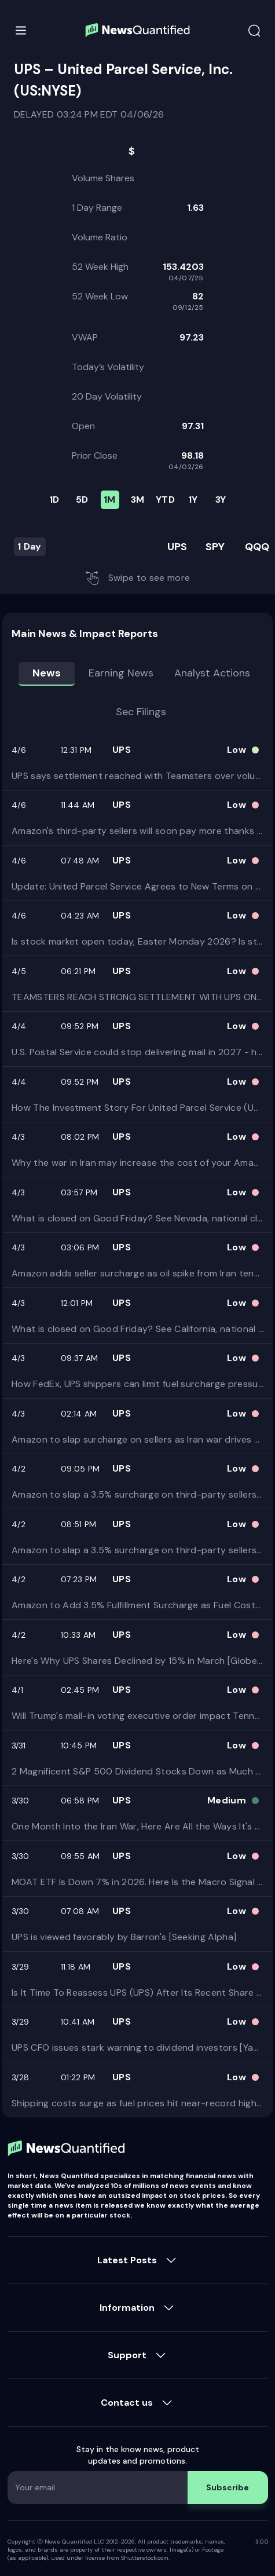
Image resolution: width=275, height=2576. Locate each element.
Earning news (121, 673)
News (46, 673)
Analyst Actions (212, 673)
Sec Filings (141, 712)
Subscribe (227, 2487)
